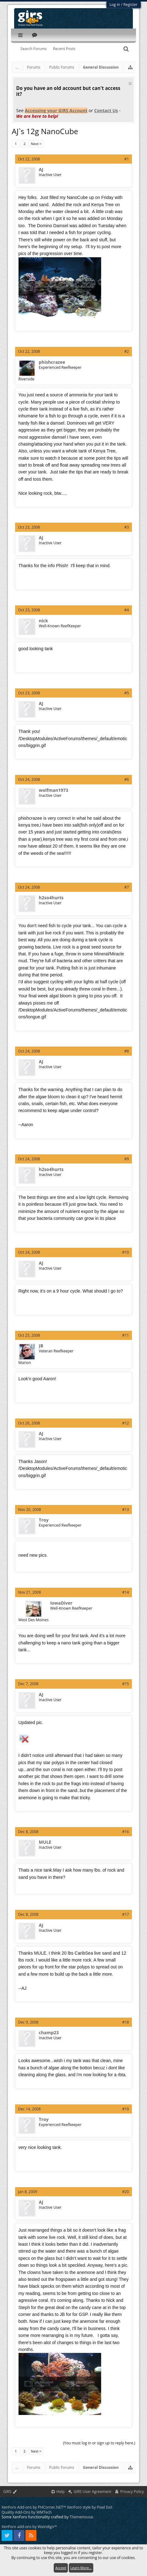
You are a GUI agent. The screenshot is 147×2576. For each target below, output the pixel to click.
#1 (126, 159)
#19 (125, 2109)
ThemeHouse (81, 2517)
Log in (115, 4)
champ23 (49, 2032)
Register (130, 4)
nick (43, 621)
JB (41, 1346)
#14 (125, 1592)
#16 (125, 1831)
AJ (41, 169)
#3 (126, 527)
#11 (125, 1335)
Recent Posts (64, 48)
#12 (125, 1423)
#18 (125, 2022)
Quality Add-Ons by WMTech (27, 2512)
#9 (126, 1159)
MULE (45, 1842)
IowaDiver (61, 1603)
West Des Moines (34, 1619)
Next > (36, 143)
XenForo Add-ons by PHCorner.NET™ (34, 2507)
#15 (125, 1683)
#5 (126, 693)
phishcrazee (52, 362)
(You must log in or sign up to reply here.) (99, 2443)
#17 (125, 1914)
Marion (25, 1362)
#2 (126, 351)
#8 (126, 1051)
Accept (60, 2567)
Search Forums (33, 48)
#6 (126, 779)
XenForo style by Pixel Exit (89, 2507)
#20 (125, 2191)
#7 (126, 887)
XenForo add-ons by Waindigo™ (29, 2526)
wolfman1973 (53, 790)
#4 (126, 610)
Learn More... (81, 2567)
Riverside (27, 379)
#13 (125, 1509)
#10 (125, 1252)
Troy (44, 1520)
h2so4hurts (51, 898)
